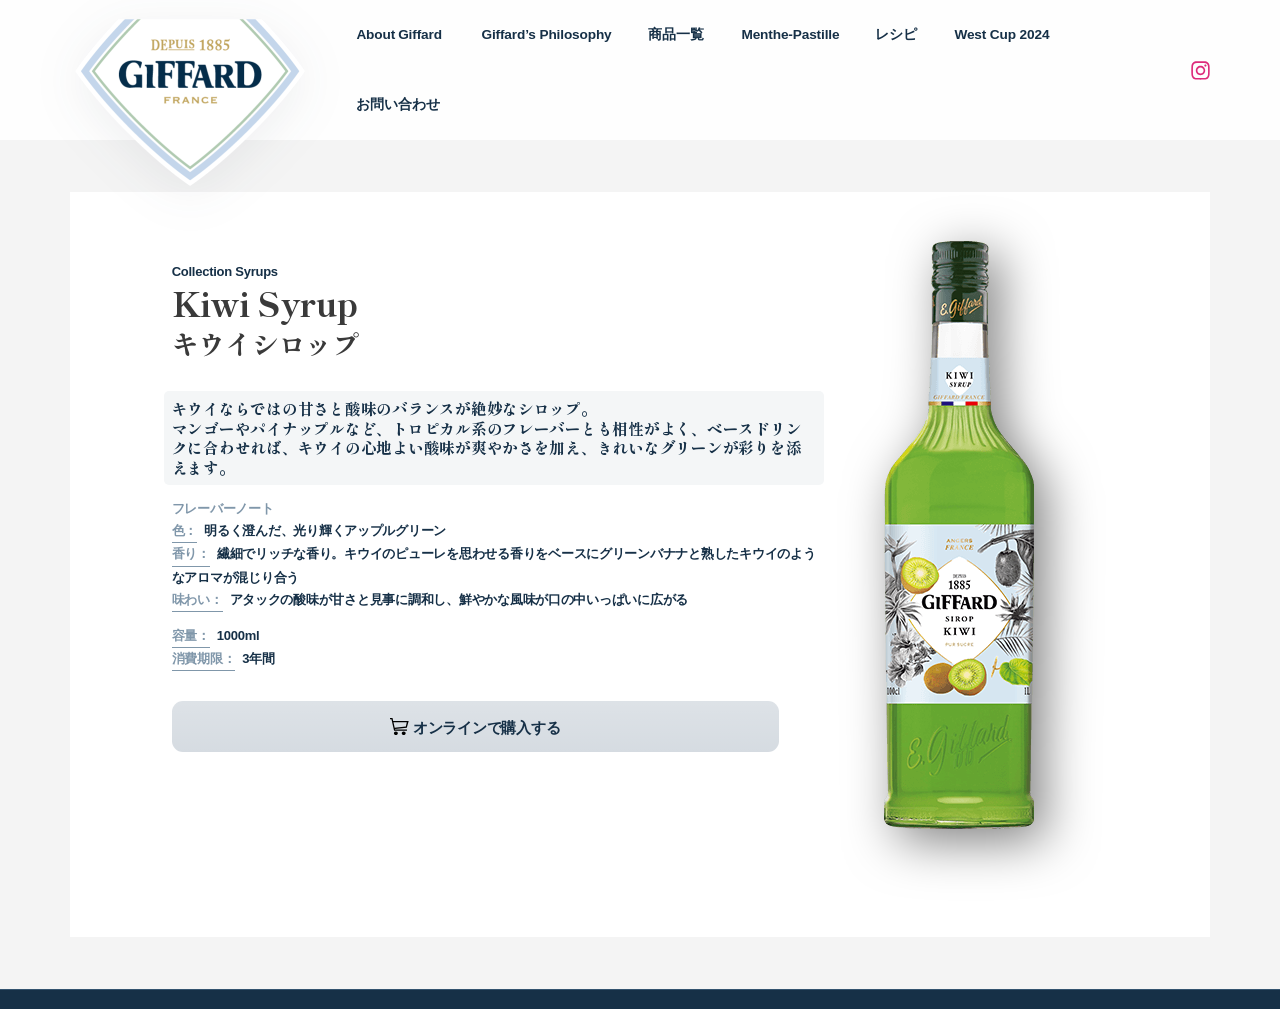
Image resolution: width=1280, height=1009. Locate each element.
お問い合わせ (1129, 50)
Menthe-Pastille (821, 50)
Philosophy (597, 51)
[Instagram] (1200, 52)
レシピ (918, 50)
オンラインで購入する (322, 689)
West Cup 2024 (1013, 50)
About (458, 51)
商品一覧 (716, 50)
